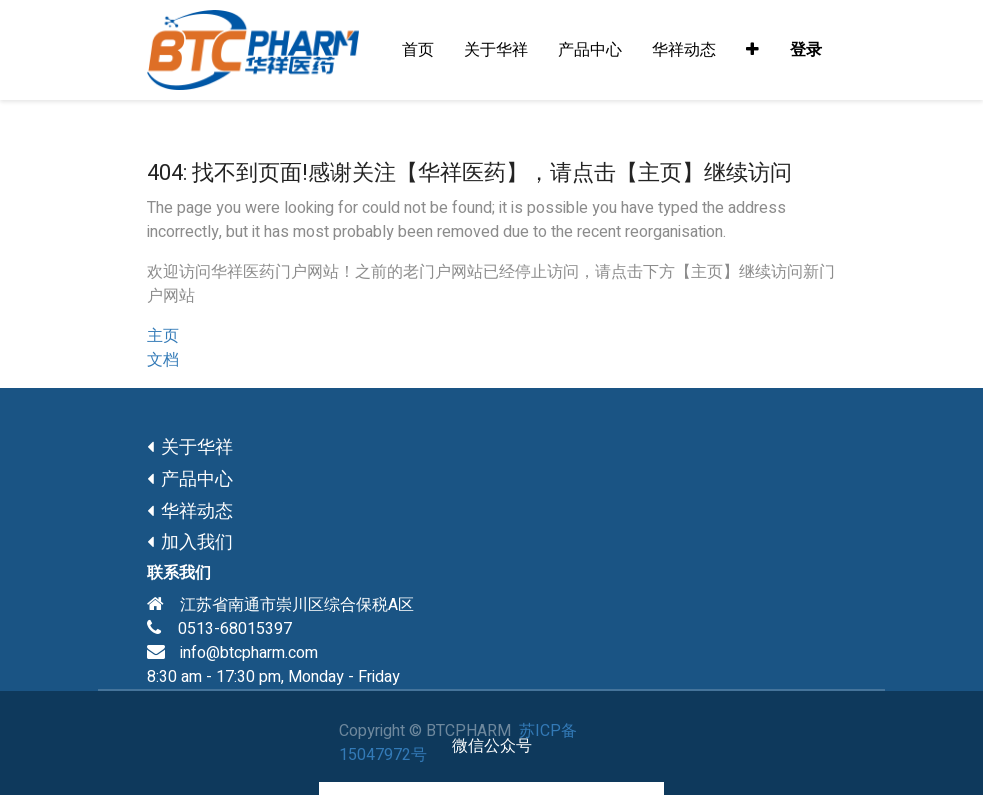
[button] (752, 50)
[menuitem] (418, 50)
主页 (163, 336)
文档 (163, 360)
